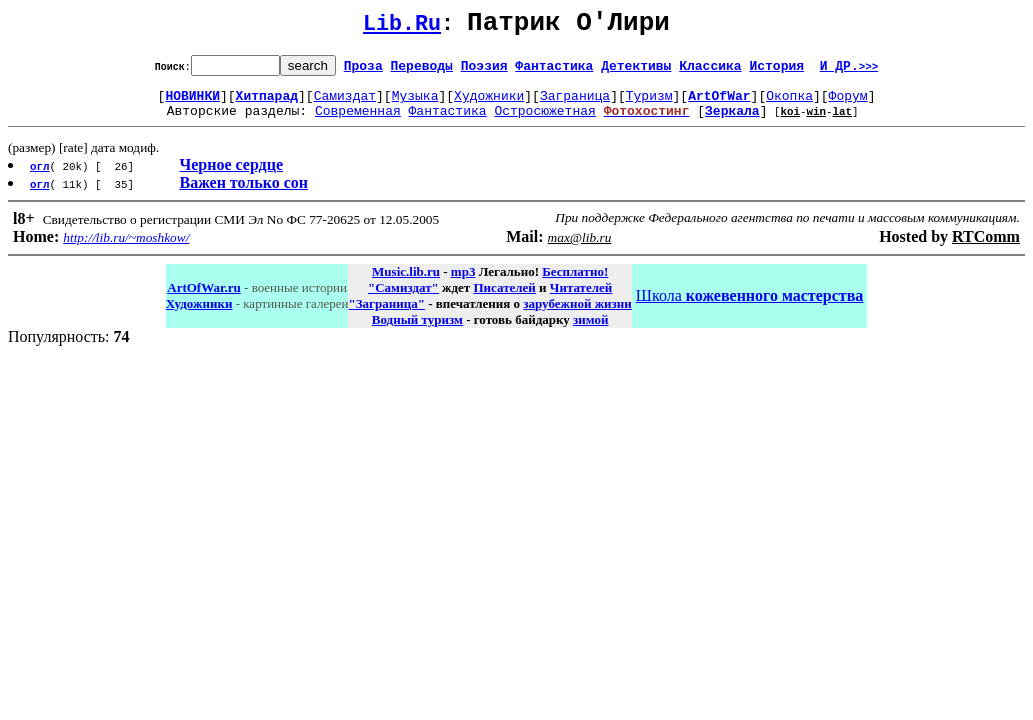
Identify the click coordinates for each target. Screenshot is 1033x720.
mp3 (463, 283)
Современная (358, 122)
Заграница (575, 104)
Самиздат (345, 104)
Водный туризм (417, 331)
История (776, 71)
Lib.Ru (402, 27)
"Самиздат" (403, 299)
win (816, 122)
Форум (848, 104)
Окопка (789, 104)
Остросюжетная (544, 122)
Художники (489, 104)
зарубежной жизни (577, 315)
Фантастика (554, 71)
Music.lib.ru (406, 283)
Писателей (504, 299)
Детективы (636, 71)
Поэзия (484, 71)
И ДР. (849, 71)
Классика (710, 71)
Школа (749, 307)
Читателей (581, 299)
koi (790, 122)
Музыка (415, 104)
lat (842, 122)
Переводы (422, 71)
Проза (363, 71)
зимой (590, 331)
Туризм (649, 104)
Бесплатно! (575, 283)
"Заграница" (386, 315)
